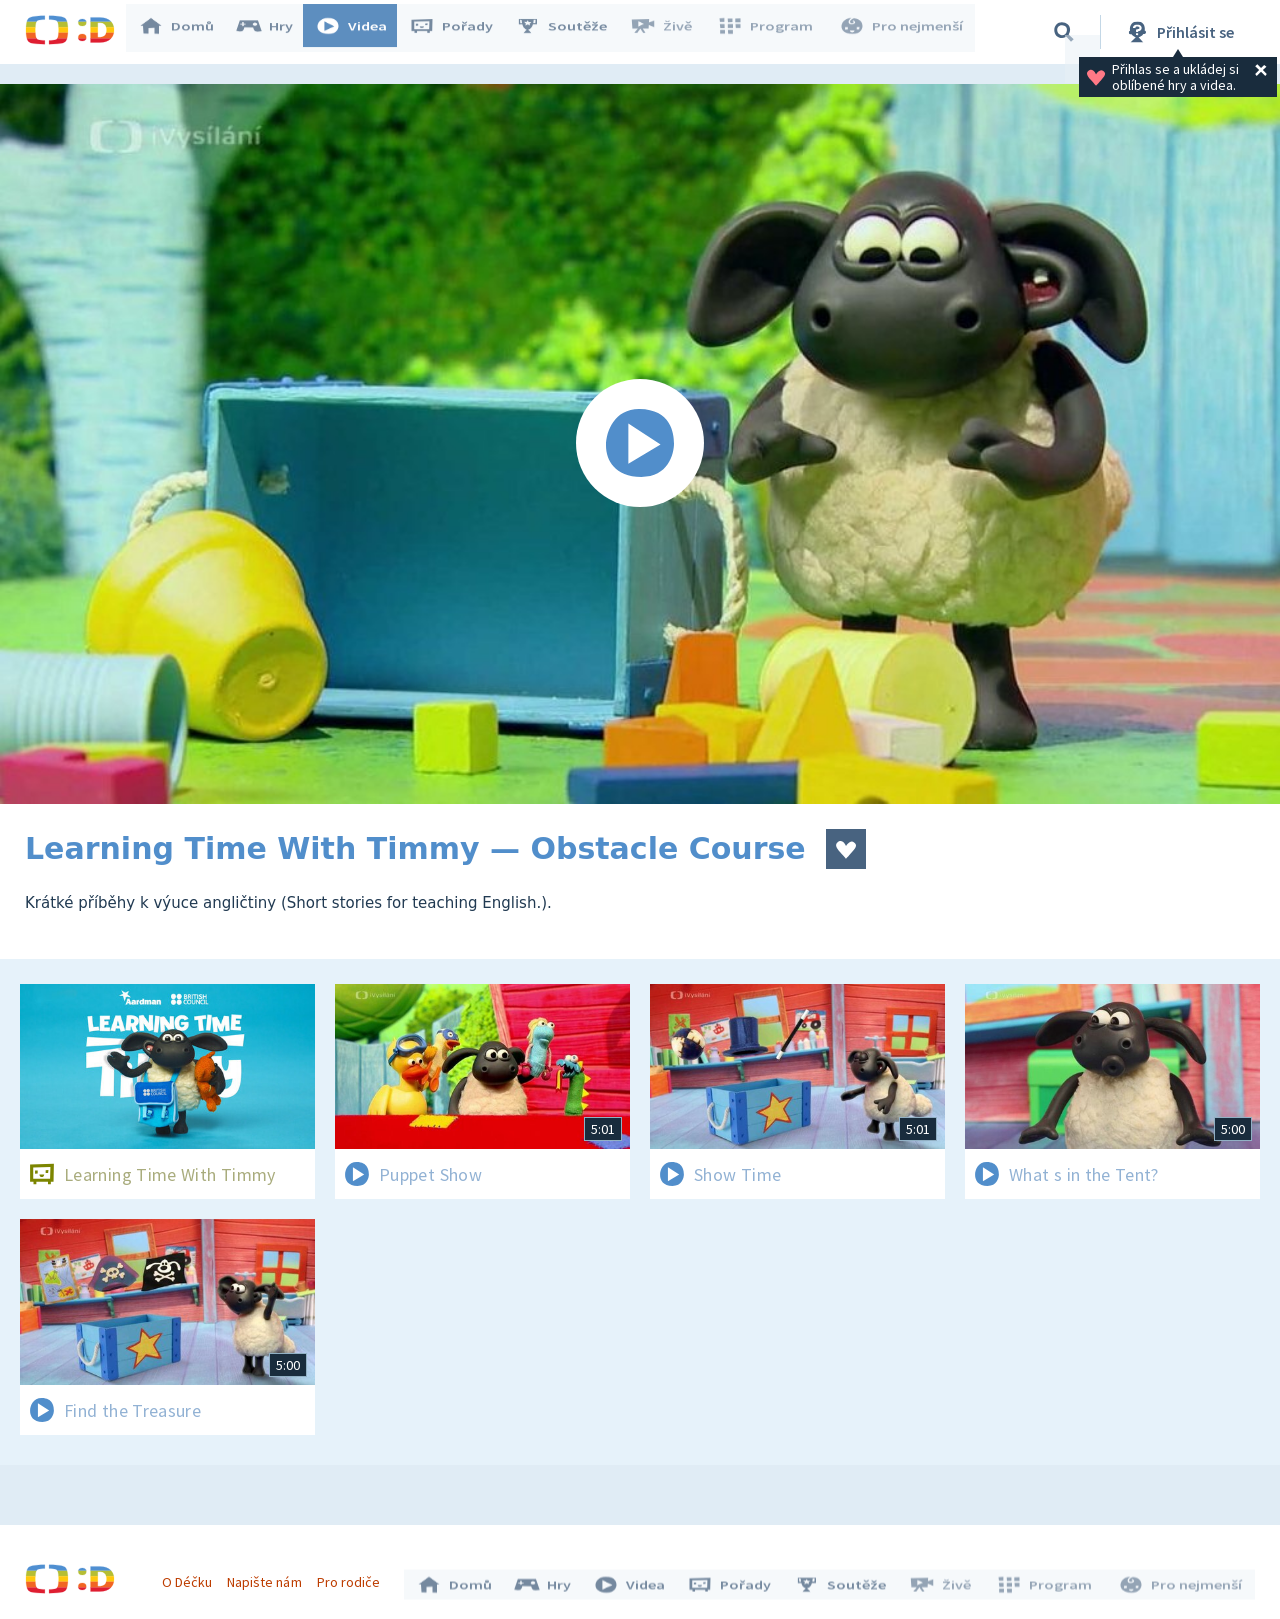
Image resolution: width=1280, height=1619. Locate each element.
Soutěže (571, 32)
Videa (361, 32)
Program (771, 32)
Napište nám (269, 1577)
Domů (186, 32)
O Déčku (192, 1577)
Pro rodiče (353, 1577)
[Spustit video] (640, 444)
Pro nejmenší (903, 32)
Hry (274, 32)
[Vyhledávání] (1064, 32)
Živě (670, 32)
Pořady (461, 32)
